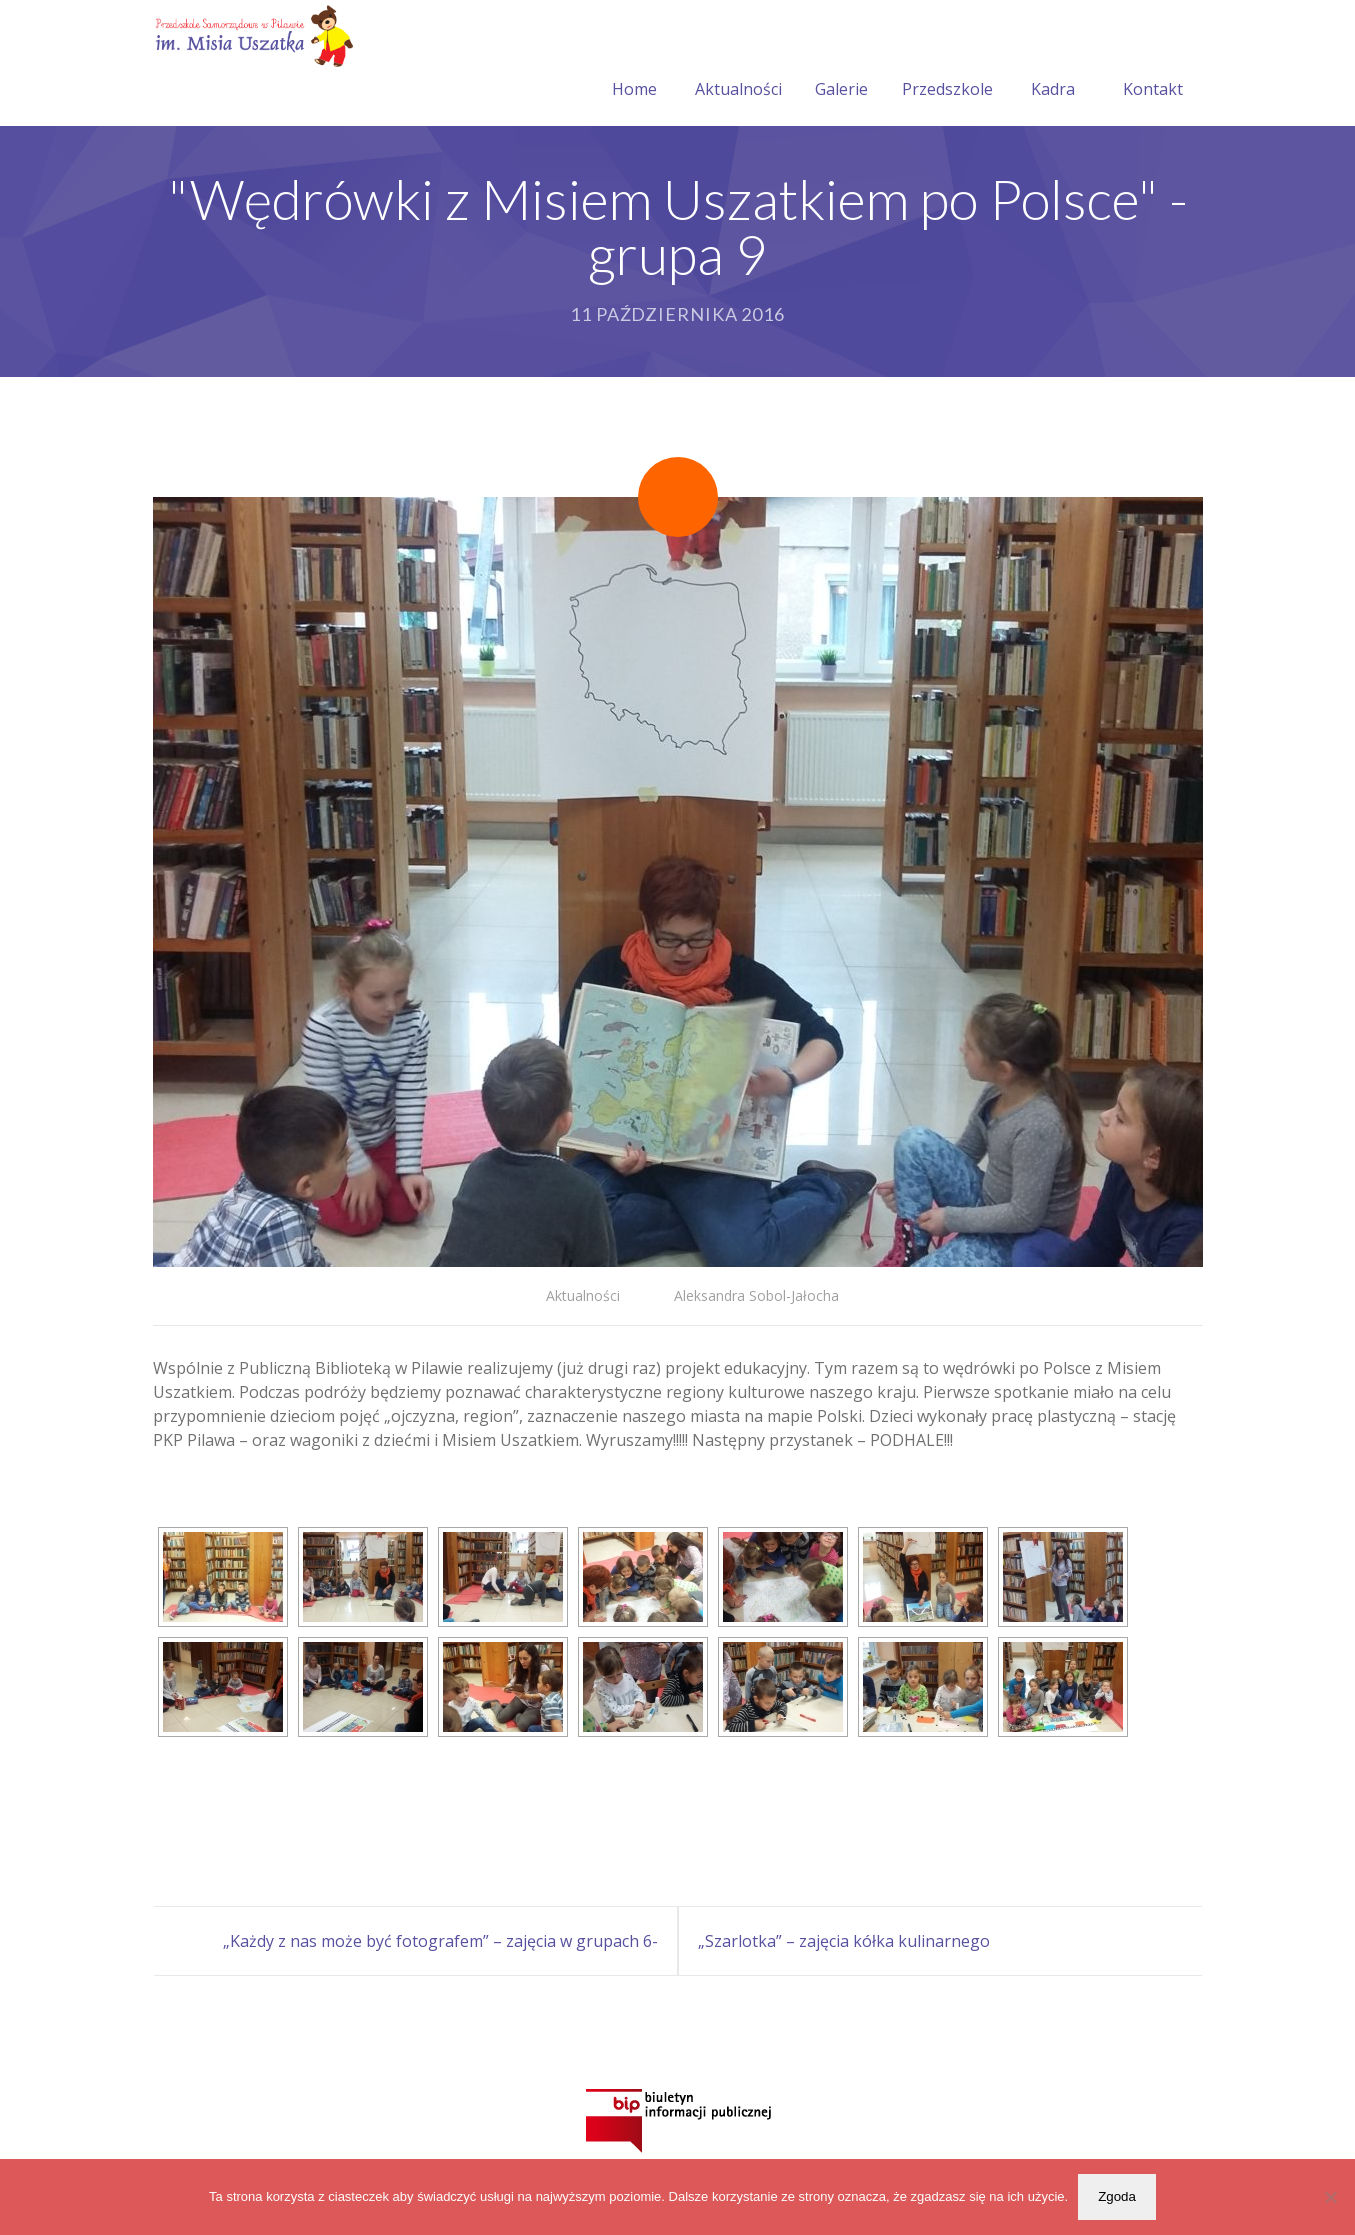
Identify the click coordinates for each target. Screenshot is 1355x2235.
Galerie (841, 65)
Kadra (1053, 65)
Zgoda (1117, 2196)
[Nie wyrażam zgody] (1330, 2197)
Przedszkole (947, 65)
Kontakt (1153, 65)
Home (634, 65)
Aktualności (738, 65)
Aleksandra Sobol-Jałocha (756, 1295)
